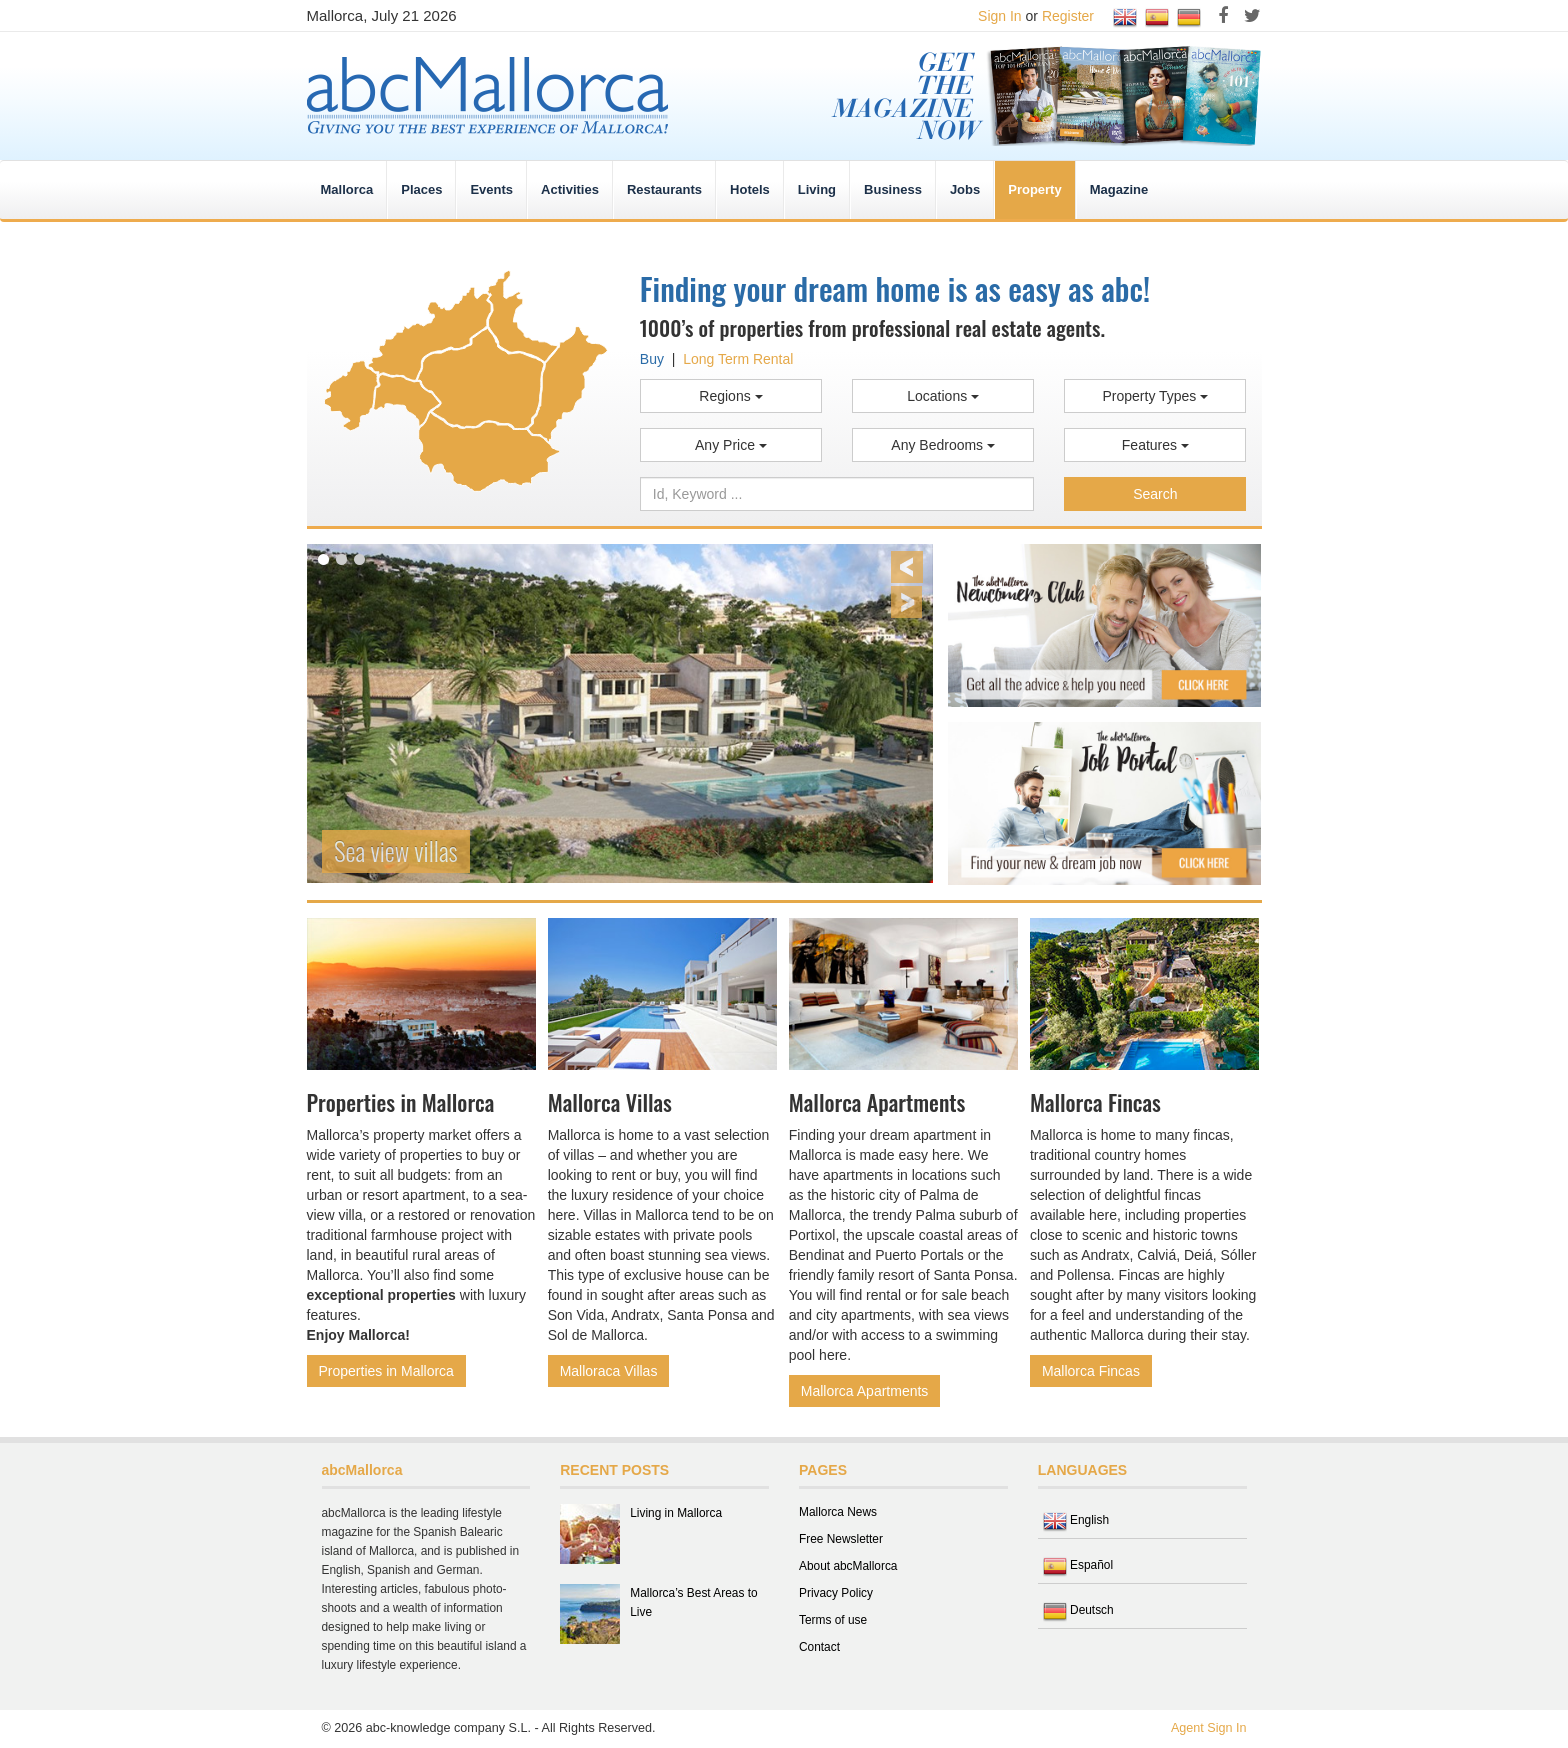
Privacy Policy (836, 1593)
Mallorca (347, 189)
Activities (570, 189)
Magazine (1119, 189)
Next (906, 602)
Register (1068, 16)
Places (421, 189)
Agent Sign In (1209, 1728)
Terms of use (833, 1620)
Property (1034, 189)
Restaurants (664, 189)
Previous (907, 567)
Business (893, 189)
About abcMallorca (848, 1566)
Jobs (965, 189)
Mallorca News (838, 1512)
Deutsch (1078, 1610)
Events (491, 189)
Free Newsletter (841, 1539)
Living (817, 189)
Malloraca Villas (609, 1371)
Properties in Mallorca (386, 1371)
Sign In (1000, 16)
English (1076, 1520)
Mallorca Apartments (865, 1391)
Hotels (750, 189)
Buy (652, 359)
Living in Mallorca (676, 1513)
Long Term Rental (738, 359)
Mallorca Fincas (1091, 1371)
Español (1078, 1565)
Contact (819, 1647)
